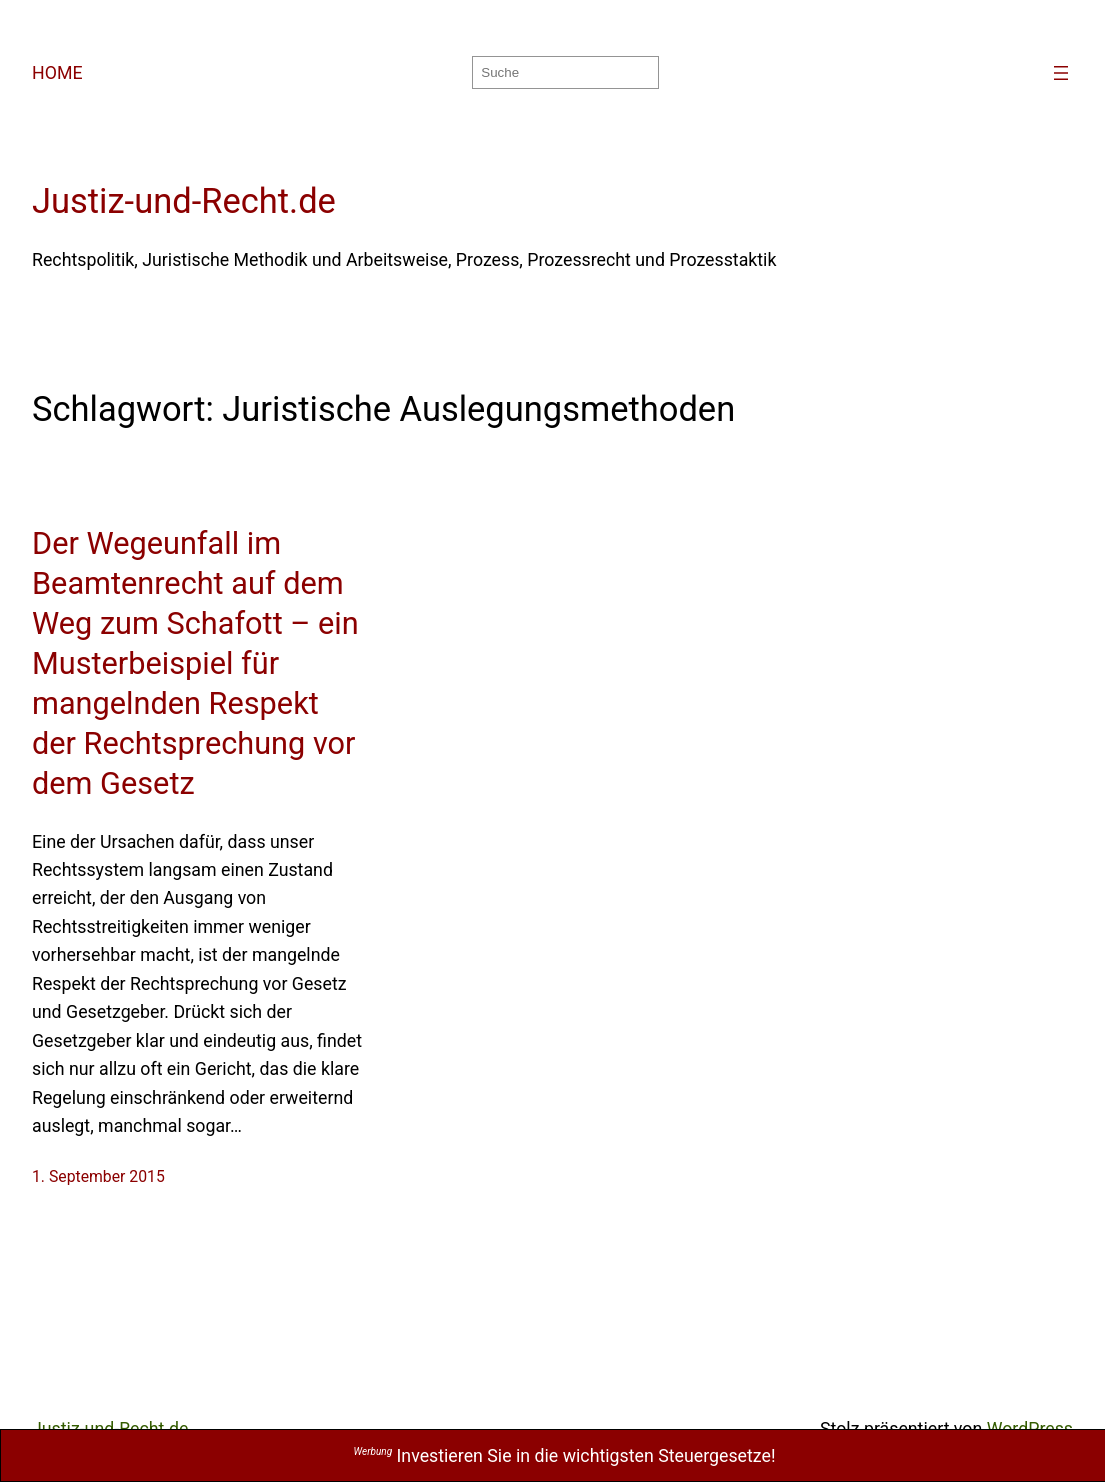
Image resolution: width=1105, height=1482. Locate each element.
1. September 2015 (98, 1176)
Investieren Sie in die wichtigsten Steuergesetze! (565, 1456)
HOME (57, 73)
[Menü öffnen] (1061, 73)
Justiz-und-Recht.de (184, 201)
